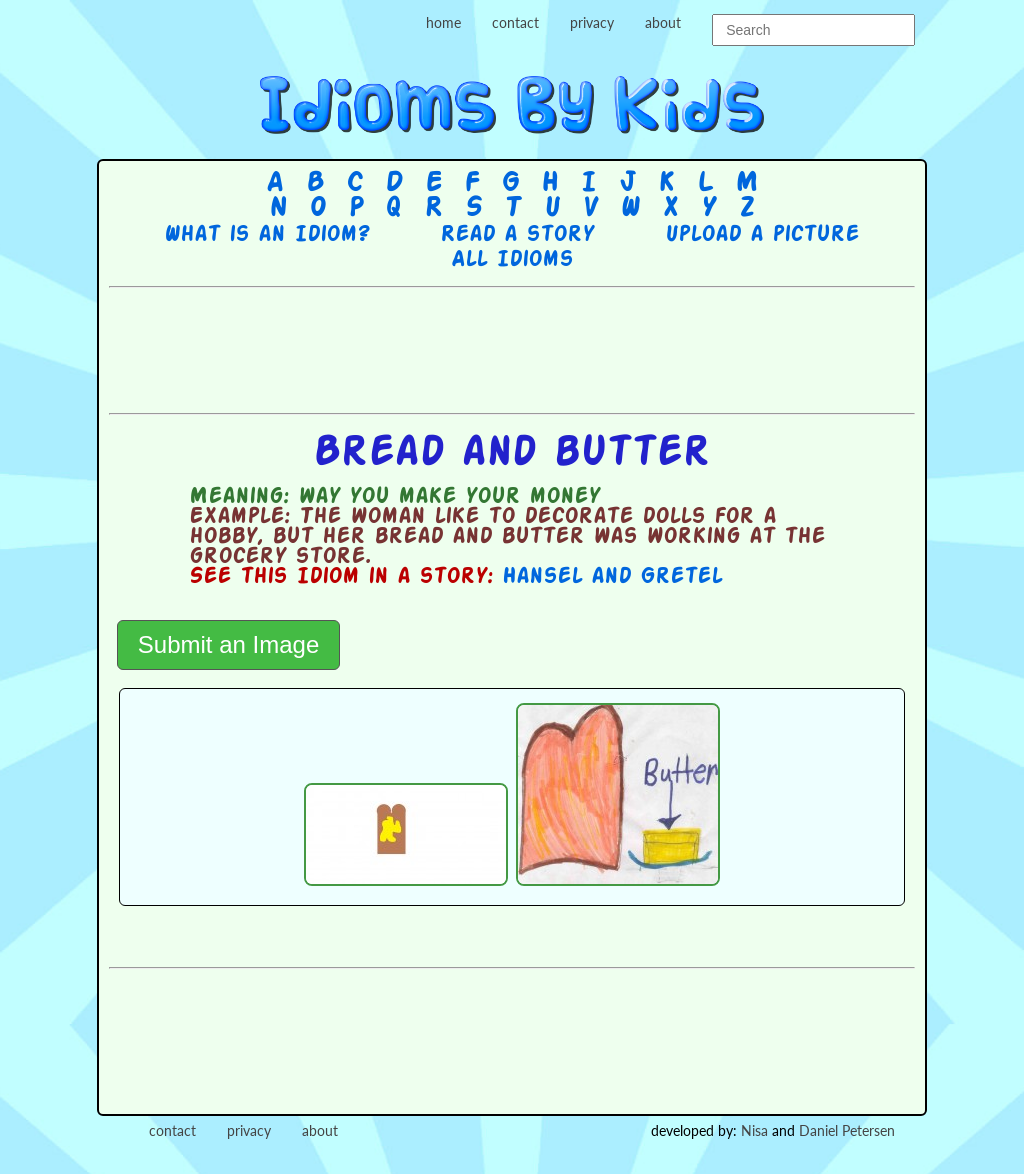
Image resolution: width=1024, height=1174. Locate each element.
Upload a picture (762, 235)
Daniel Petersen (847, 1130)
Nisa (754, 1130)
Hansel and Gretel (612, 577)
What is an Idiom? (266, 235)
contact (515, 22)
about (663, 22)
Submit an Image (228, 644)
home (443, 22)
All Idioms (512, 260)
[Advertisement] (512, 348)
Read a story (517, 235)
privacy (592, 22)
